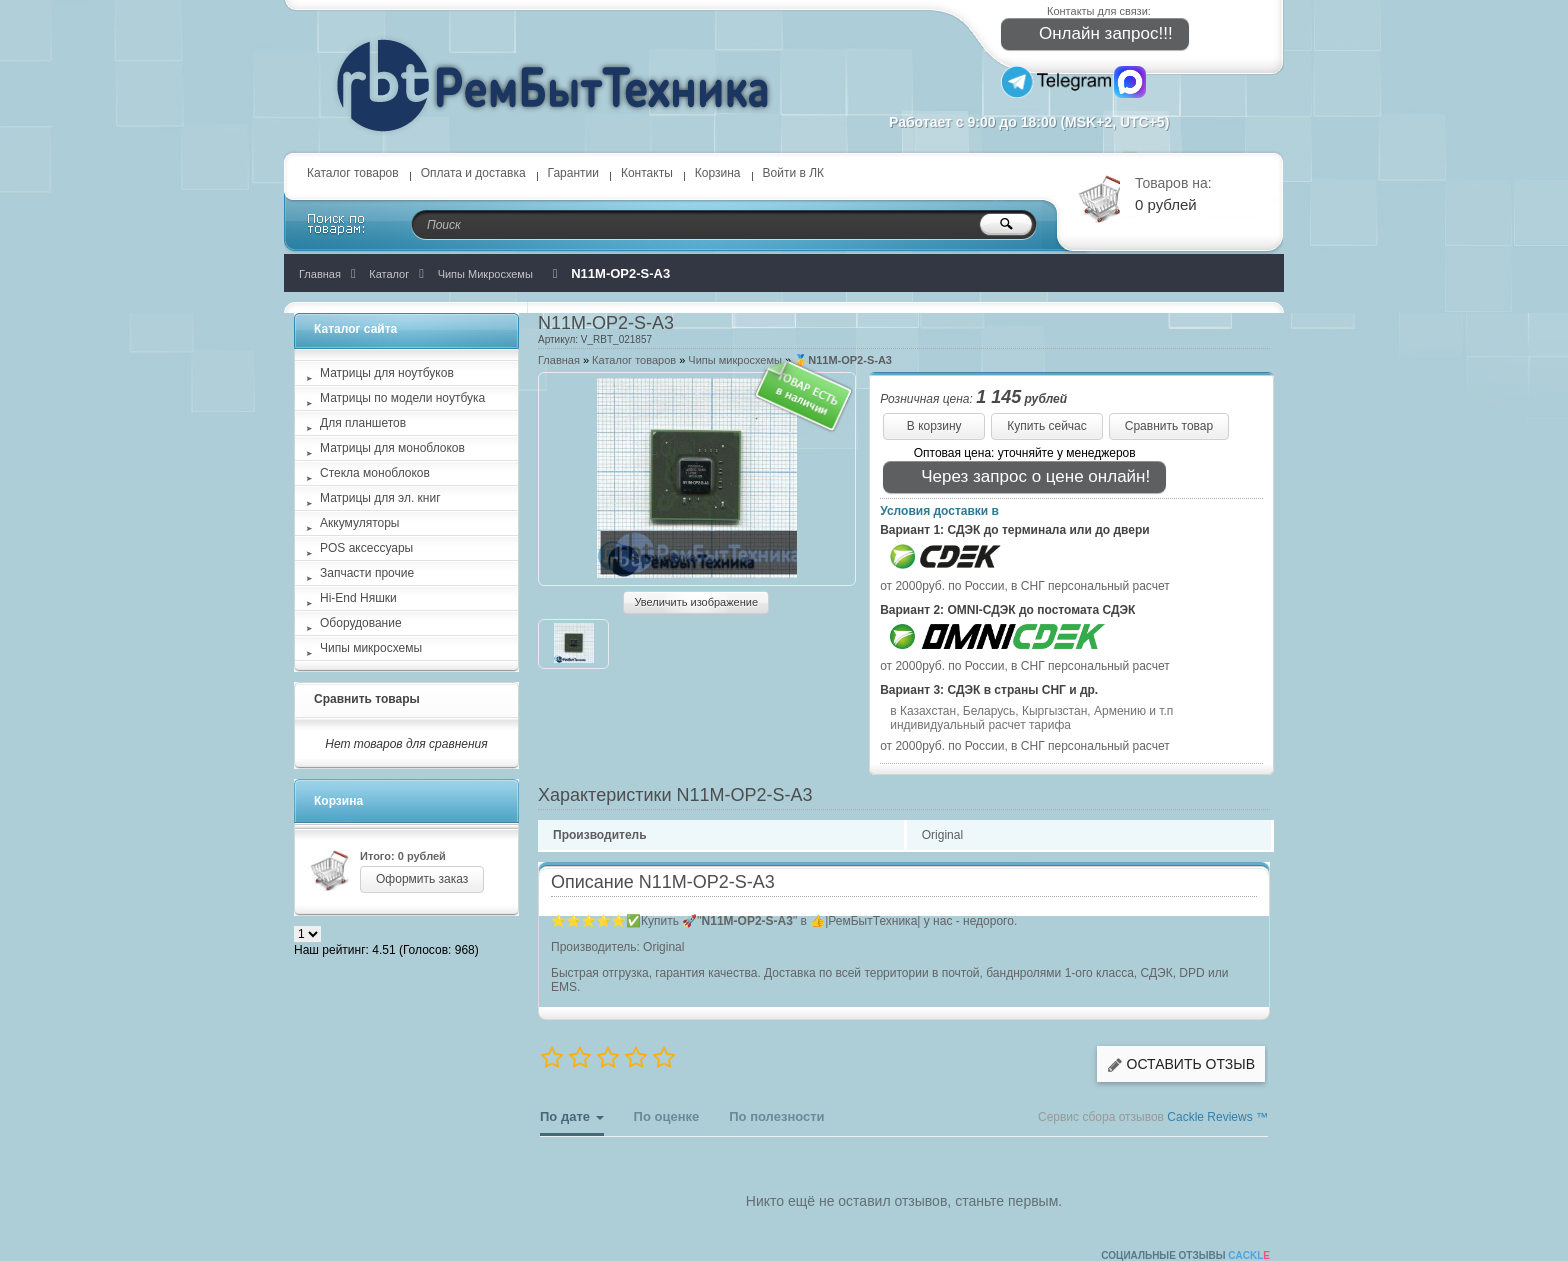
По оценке (667, 1116)
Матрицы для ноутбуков (387, 373)
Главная (559, 360)
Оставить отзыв (1181, 1064)
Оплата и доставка (473, 173)
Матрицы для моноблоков (392, 448)
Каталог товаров (353, 173)
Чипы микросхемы (735, 360)
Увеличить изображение (696, 602)
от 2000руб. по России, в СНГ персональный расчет (1025, 586)
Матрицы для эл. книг (380, 498)
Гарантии (573, 173)
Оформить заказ (422, 879)
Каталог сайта (355, 329)
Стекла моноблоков (375, 473)
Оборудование (361, 623)
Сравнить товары (367, 699)
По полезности (776, 1116)
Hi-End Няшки (358, 598)
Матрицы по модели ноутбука (402, 398)
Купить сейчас (1047, 426)
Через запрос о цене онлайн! (1022, 477)
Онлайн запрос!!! (1092, 34)
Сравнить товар (1169, 426)
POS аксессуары (366, 548)
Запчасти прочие (367, 573)
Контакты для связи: (1099, 11)
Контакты (647, 173)
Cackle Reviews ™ (1217, 1117)
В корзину (934, 426)
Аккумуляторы (359, 523)
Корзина (718, 173)
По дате (572, 1122)
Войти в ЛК (794, 173)
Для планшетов (363, 423)
